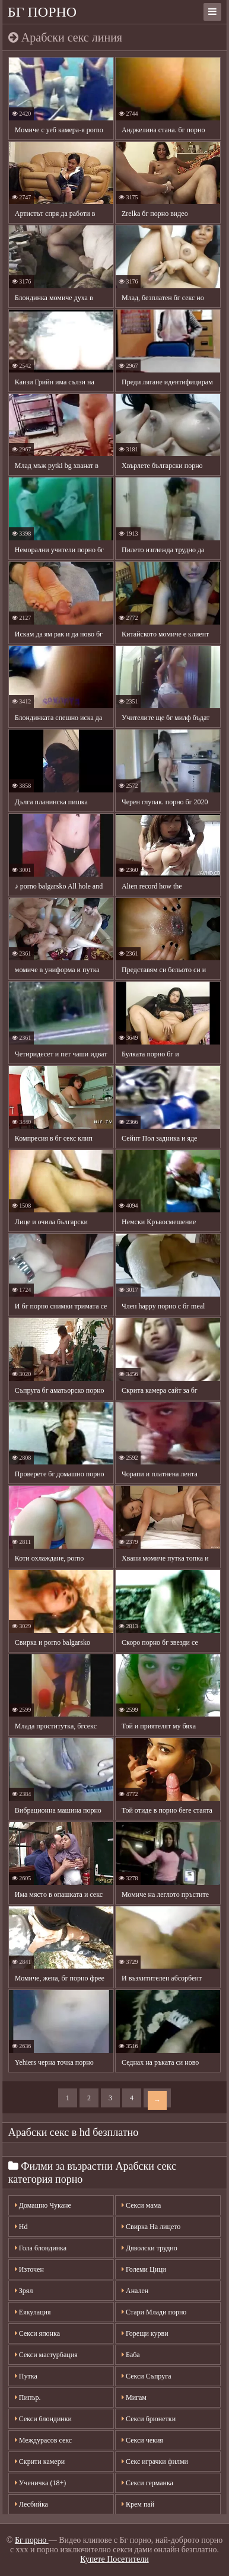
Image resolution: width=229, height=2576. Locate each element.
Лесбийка (31, 2504)
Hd (21, 2226)
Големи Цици (144, 2269)
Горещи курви (145, 2333)
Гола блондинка (40, 2248)
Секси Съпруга (146, 2376)
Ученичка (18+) (40, 2483)
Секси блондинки (43, 2419)
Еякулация (33, 2312)
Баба (131, 2355)
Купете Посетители (114, 2559)
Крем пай (138, 2504)
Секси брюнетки (149, 2419)
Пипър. (28, 2397)
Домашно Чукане (43, 2205)
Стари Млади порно (154, 2312)
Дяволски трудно (149, 2248)
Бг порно (42, 12)
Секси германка (147, 2483)
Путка (26, 2376)
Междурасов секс (43, 2440)
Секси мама (141, 2205)
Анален (135, 2291)
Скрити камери (40, 2461)
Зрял (24, 2291)
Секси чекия (142, 2440)
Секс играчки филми (155, 2461)
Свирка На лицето (151, 2226)
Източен (29, 2269)
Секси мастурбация (46, 2355)
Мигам (134, 2397)
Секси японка (37, 2333)
